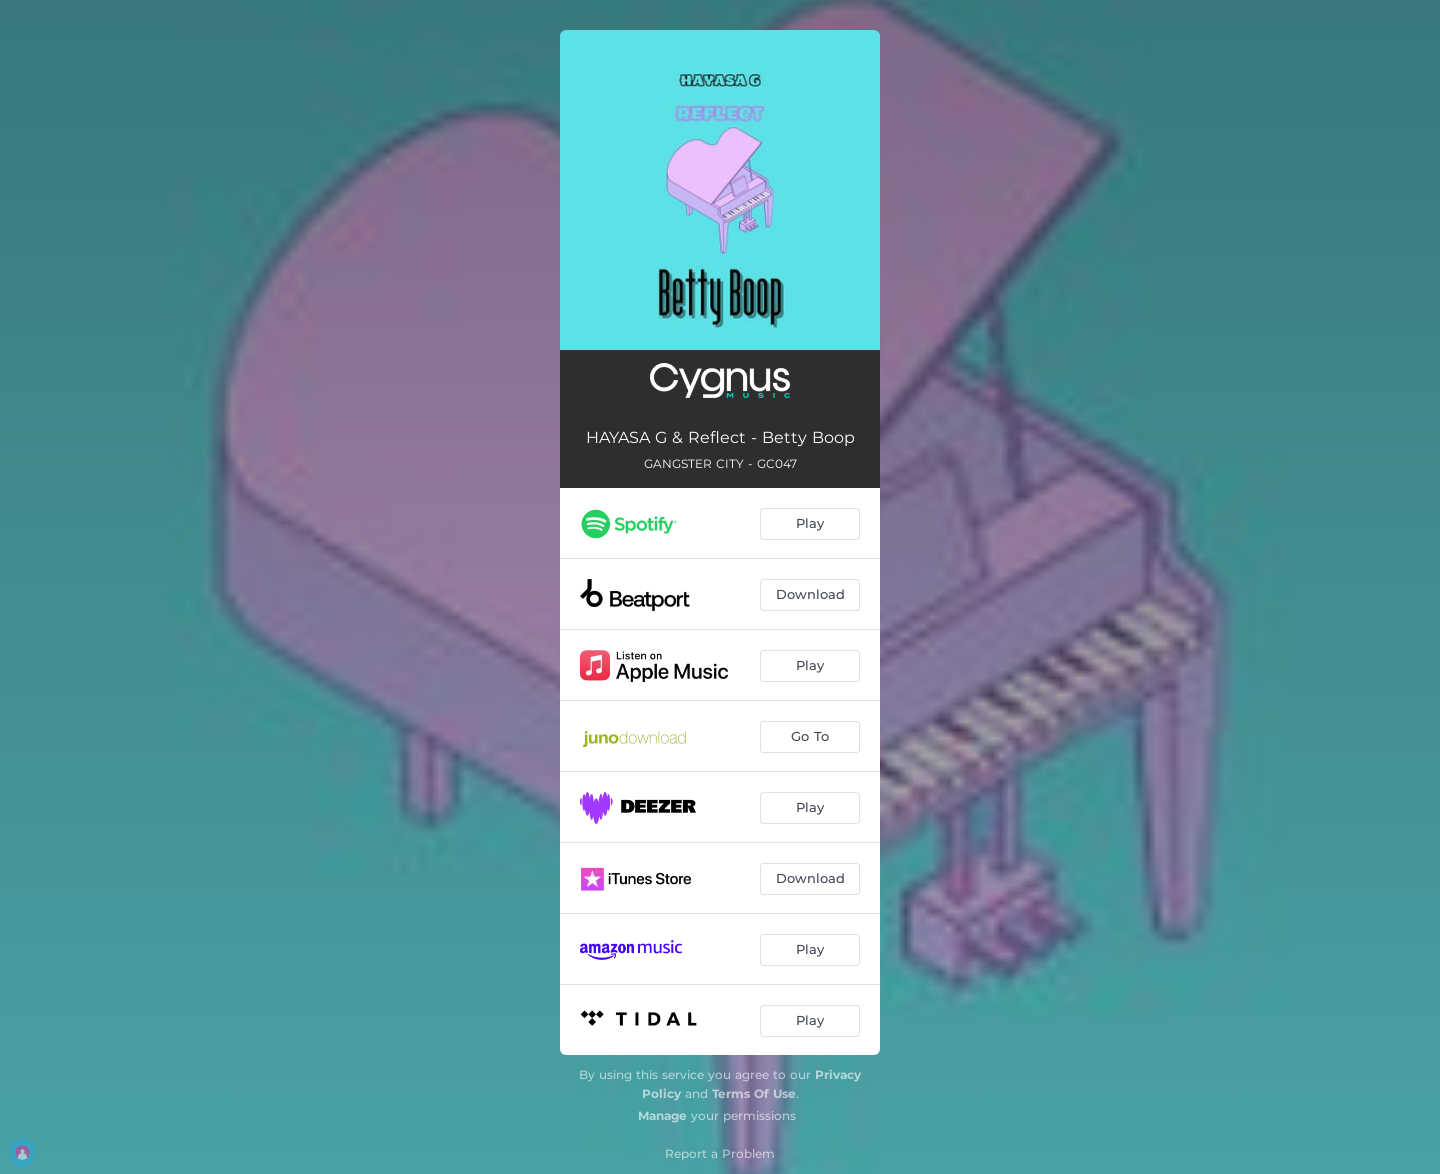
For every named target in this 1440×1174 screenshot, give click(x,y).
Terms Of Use (754, 1093)
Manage (662, 1115)
